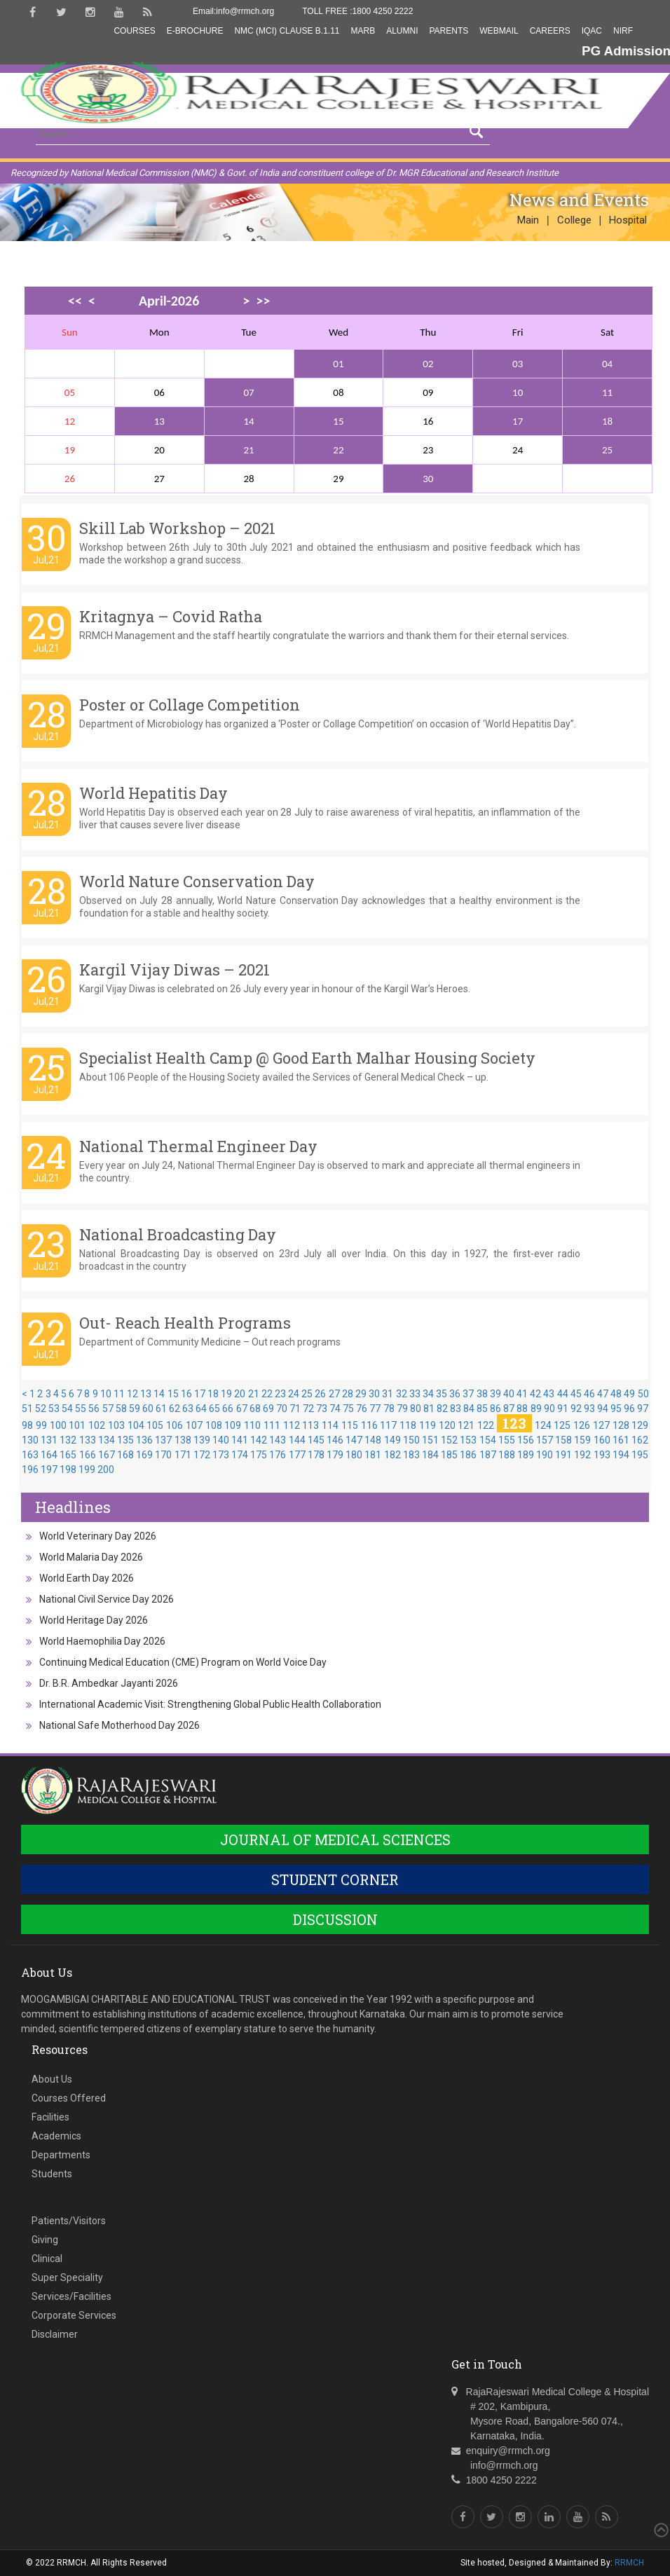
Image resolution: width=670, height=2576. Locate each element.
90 (549, 1408)
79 (402, 1408)
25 (607, 450)
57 (108, 1408)
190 (544, 1454)
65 (214, 1408)
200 (105, 1469)
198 (68, 1469)
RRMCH (629, 2563)
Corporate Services (74, 2315)
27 (334, 1393)
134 (106, 1440)
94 (602, 1408)
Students (52, 2173)
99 (41, 1425)
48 (616, 1393)
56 (94, 1408)
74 (335, 1408)
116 (369, 1425)
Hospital (628, 220)
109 (232, 1425)
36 (454, 1393)
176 (277, 1454)
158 (563, 1440)
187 (487, 1454)
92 (576, 1408)
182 (392, 1454)
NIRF (623, 31)
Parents (449, 31)
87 (508, 1408)
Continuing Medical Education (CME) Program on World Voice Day (183, 1662)
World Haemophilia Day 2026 (102, 1641)
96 (629, 1408)
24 (293, 1393)
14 (249, 421)
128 (621, 1425)
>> (263, 300)
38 (482, 1393)
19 (226, 1393)
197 (49, 1469)
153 (468, 1440)
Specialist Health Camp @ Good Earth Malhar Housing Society (307, 1058)
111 (272, 1425)
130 (30, 1440)
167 (106, 1454)
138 (183, 1440)
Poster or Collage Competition (189, 704)
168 (125, 1454)
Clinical (47, 2258)
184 (430, 1454)
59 (134, 1408)
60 (147, 1408)
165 (68, 1454)
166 (87, 1454)
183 (411, 1454)
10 (517, 392)
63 (187, 1408)
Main (528, 220)
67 (241, 1408)
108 (213, 1425)
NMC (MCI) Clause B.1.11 (286, 31)
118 (407, 1425)
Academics (56, 2136)
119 (427, 1425)
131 (49, 1440)
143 (277, 1440)
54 (67, 1408)
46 (589, 1393)
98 (27, 1425)
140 (220, 1440)
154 (487, 1440)
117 (388, 1425)
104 (136, 1425)
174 (239, 1454)
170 (163, 1454)
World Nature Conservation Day (197, 881)
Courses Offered (69, 2098)
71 (295, 1408)
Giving (45, 2239)
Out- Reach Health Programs (185, 1323)
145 (316, 1440)
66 (227, 1408)
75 (348, 1408)
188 (506, 1454)
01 (338, 363)
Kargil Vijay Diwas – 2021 (174, 969)
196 (30, 1469)
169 (144, 1454)
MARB (362, 31)
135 (125, 1440)
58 (121, 1408)
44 (562, 1393)
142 (258, 1440)
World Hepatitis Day (153, 793)
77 (375, 1408)
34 (428, 1393)
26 (320, 1393)
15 (338, 421)
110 (252, 1425)
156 (525, 1440)
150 (411, 1440)
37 (468, 1393)
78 (389, 1408)
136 (144, 1440)
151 (430, 1440)
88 (522, 1408)
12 (132, 1393)
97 (642, 1408)
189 (525, 1454)
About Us (52, 2079)
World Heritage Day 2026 (93, 1620)
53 (54, 1408)
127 (601, 1425)
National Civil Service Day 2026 (106, 1599)
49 (629, 1393)
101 (77, 1425)
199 (86, 1469)
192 (582, 1454)
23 (280, 1393)
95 (616, 1408)
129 (639, 1425)
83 (455, 1408)
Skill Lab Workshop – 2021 (177, 528)
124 (543, 1425)
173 (220, 1454)
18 (607, 421)
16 (186, 1393)
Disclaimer (55, 2334)
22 (338, 450)
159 (582, 1440)
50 (643, 1393)
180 (354, 1454)
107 (194, 1425)
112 (291, 1425)
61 (161, 1408)
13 (159, 421)
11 (607, 392)
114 (330, 1425)
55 (80, 1408)
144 (297, 1440)
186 (468, 1454)
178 (316, 1454)
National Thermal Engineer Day (198, 1146)
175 (258, 1454)
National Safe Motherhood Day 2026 (119, 1725)
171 (183, 1454)
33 (415, 1393)
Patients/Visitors (69, 2220)
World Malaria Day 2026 (91, 1557)
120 (447, 1425)
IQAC (592, 31)
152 (449, 1440)
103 (116, 1425)
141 (239, 1440)
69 (268, 1408)
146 (335, 1440)
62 (174, 1408)
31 (387, 1393)
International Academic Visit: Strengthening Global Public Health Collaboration (210, 1704)
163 (30, 1454)
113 (310, 1425)
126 (581, 1425)
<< (75, 300)
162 (639, 1440)
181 (372, 1454)
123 (514, 1423)
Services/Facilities (71, 2296)
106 (174, 1425)
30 (428, 478)
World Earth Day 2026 (86, 1578)
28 (347, 1393)
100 (58, 1425)
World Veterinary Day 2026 (97, 1536)
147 (354, 1440)
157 (544, 1440)
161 (621, 1440)
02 (428, 363)
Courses (134, 31)
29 (361, 1393)
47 (602, 1393)
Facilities (50, 2117)
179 (335, 1454)
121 (466, 1425)
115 (349, 1425)
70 (281, 1408)
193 (602, 1454)
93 (589, 1408)
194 (621, 1454)
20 (239, 1393)
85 (482, 1408)
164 (49, 1454)
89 (536, 1408)
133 (87, 1440)
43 (548, 1393)
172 (201, 1454)
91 (562, 1408)
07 (249, 392)
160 (602, 1440)
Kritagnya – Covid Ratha (170, 616)
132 (68, 1440)
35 (441, 1393)
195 (639, 1454)
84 (468, 1408)
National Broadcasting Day (177, 1234)
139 (201, 1440)
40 (508, 1393)
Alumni (402, 31)
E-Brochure (195, 31)
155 (506, 1440)
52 (40, 1408)
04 (607, 363)
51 (27, 1408)
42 (535, 1393)
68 (255, 1408)
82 (442, 1408)
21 (249, 450)
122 (485, 1425)
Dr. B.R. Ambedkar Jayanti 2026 (108, 1683)
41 (522, 1393)
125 (562, 1425)
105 (154, 1425)
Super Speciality (67, 2277)
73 (321, 1408)
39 (495, 1393)
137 (163, 1440)
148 (372, 1440)
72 (308, 1408)
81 (429, 1408)
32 (401, 1393)
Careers (550, 31)
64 (201, 1408)
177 (297, 1454)
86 (495, 1408)
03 (517, 363)
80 (415, 1408)
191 (563, 1454)
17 (517, 421)
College (574, 220)
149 (392, 1440)
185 (449, 1454)
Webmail (498, 31)
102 (96, 1425)
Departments (61, 2154)
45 (576, 1393)
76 (361, 1408)
